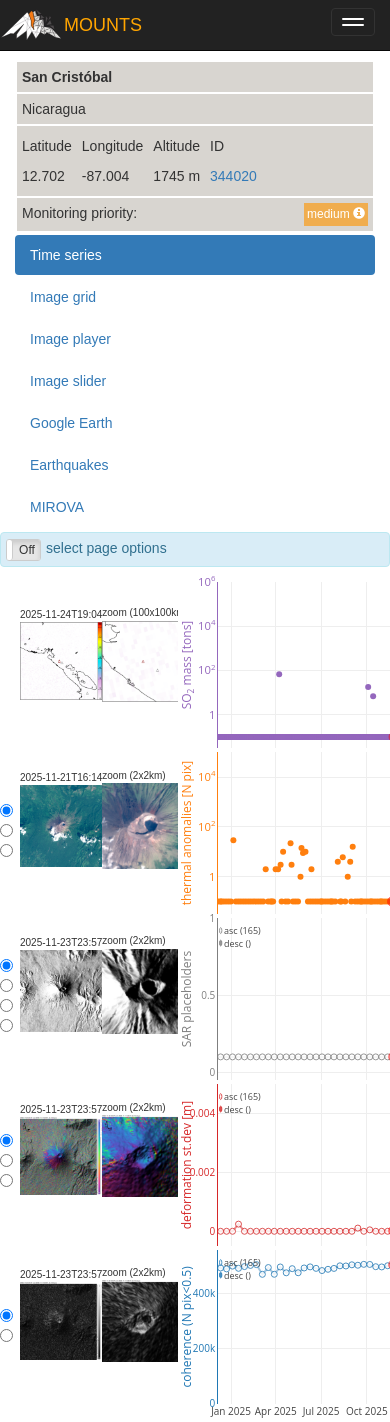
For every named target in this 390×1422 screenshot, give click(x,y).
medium (336, 214)
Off (27, 550)
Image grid (63, 297)
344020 (233, 176)
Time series (66, 255)
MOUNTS (103, 25)
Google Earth (71, 423)
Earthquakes (69, 465)
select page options (86, 550)
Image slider (68, 381)
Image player (70, 339)
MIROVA (57, 507)
